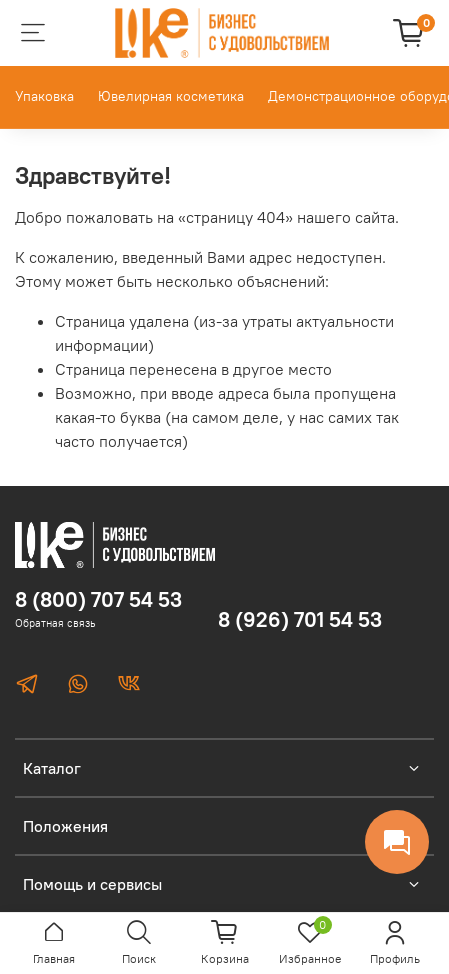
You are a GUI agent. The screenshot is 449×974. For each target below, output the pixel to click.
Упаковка (44, 96)
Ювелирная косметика (171, 96)
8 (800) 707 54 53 (98, 599)
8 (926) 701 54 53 (300, 619)
